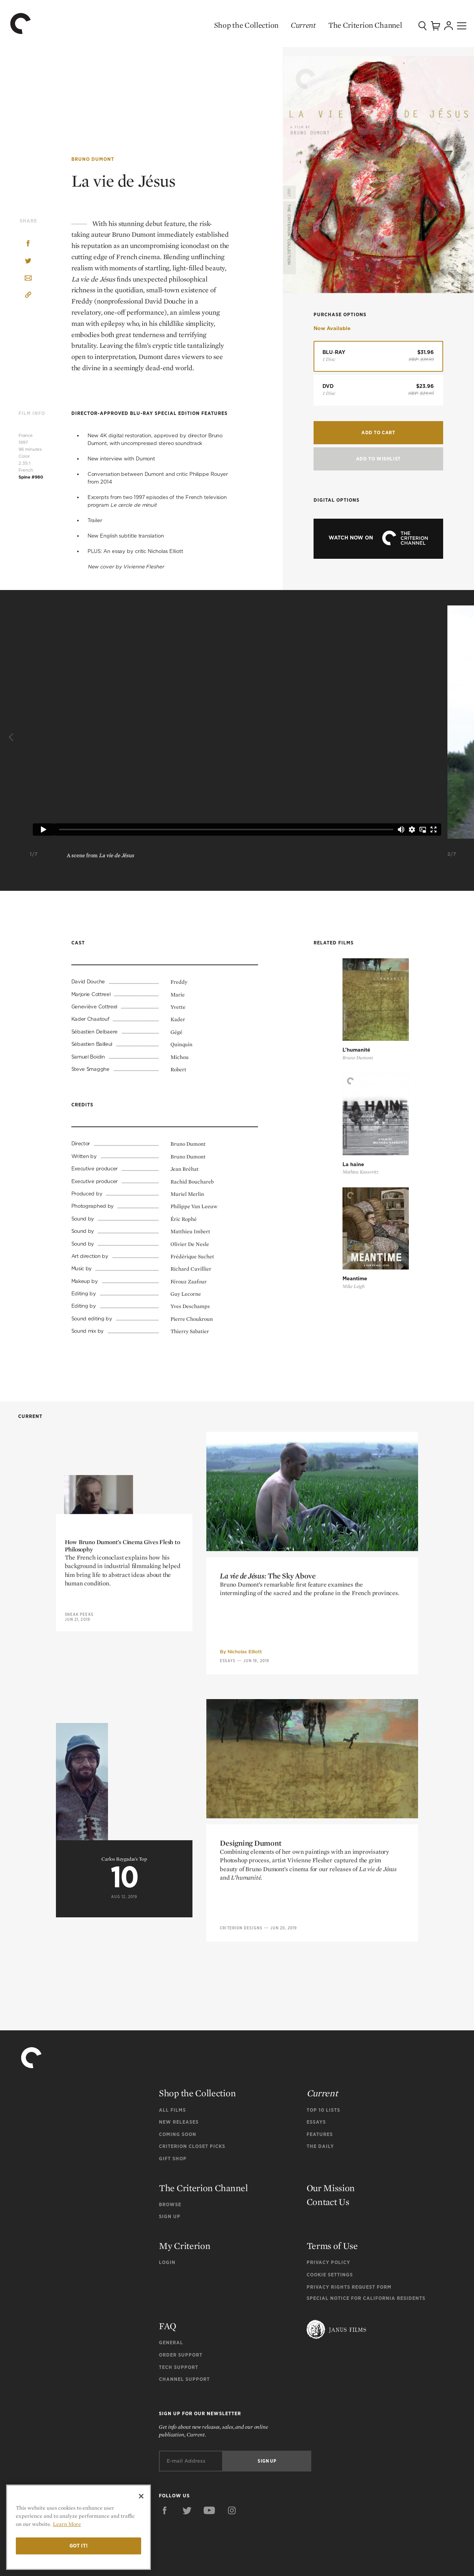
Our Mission (331, 2175)
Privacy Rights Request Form (349, 2274)
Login (167, 2249)
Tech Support (178, 2354)
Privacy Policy (328, 2249)
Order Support (180, 2342)
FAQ (167, 2313)
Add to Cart (378, 432)
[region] (78, 2527)
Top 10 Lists (323, 2097)
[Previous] (12, 736)
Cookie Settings (330, 2261)
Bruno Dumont (92, 158)
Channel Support (184, 2366)
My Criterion (184, 2233)
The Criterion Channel (347, 25)
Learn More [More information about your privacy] (67, 2523)
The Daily (320, 2133)
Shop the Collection (228, 25)
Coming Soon (177, 2121)
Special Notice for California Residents (366, 2285)
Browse (170, 2191)
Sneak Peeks (79, 1823)
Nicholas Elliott (245, 1881)
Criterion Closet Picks (192, 2133)
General (171, 2330)
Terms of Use (332, 2233)
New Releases (179, 2109)
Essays (227, 1890)
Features (320, 2121)
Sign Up (169, 2204)
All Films (172, 2097)
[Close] (141, 2496)
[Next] (461, 736)
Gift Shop (173, 2145)
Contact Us (328, 2189)
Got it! (78, 2546)
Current (285, 25)
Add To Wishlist (378, 456)
